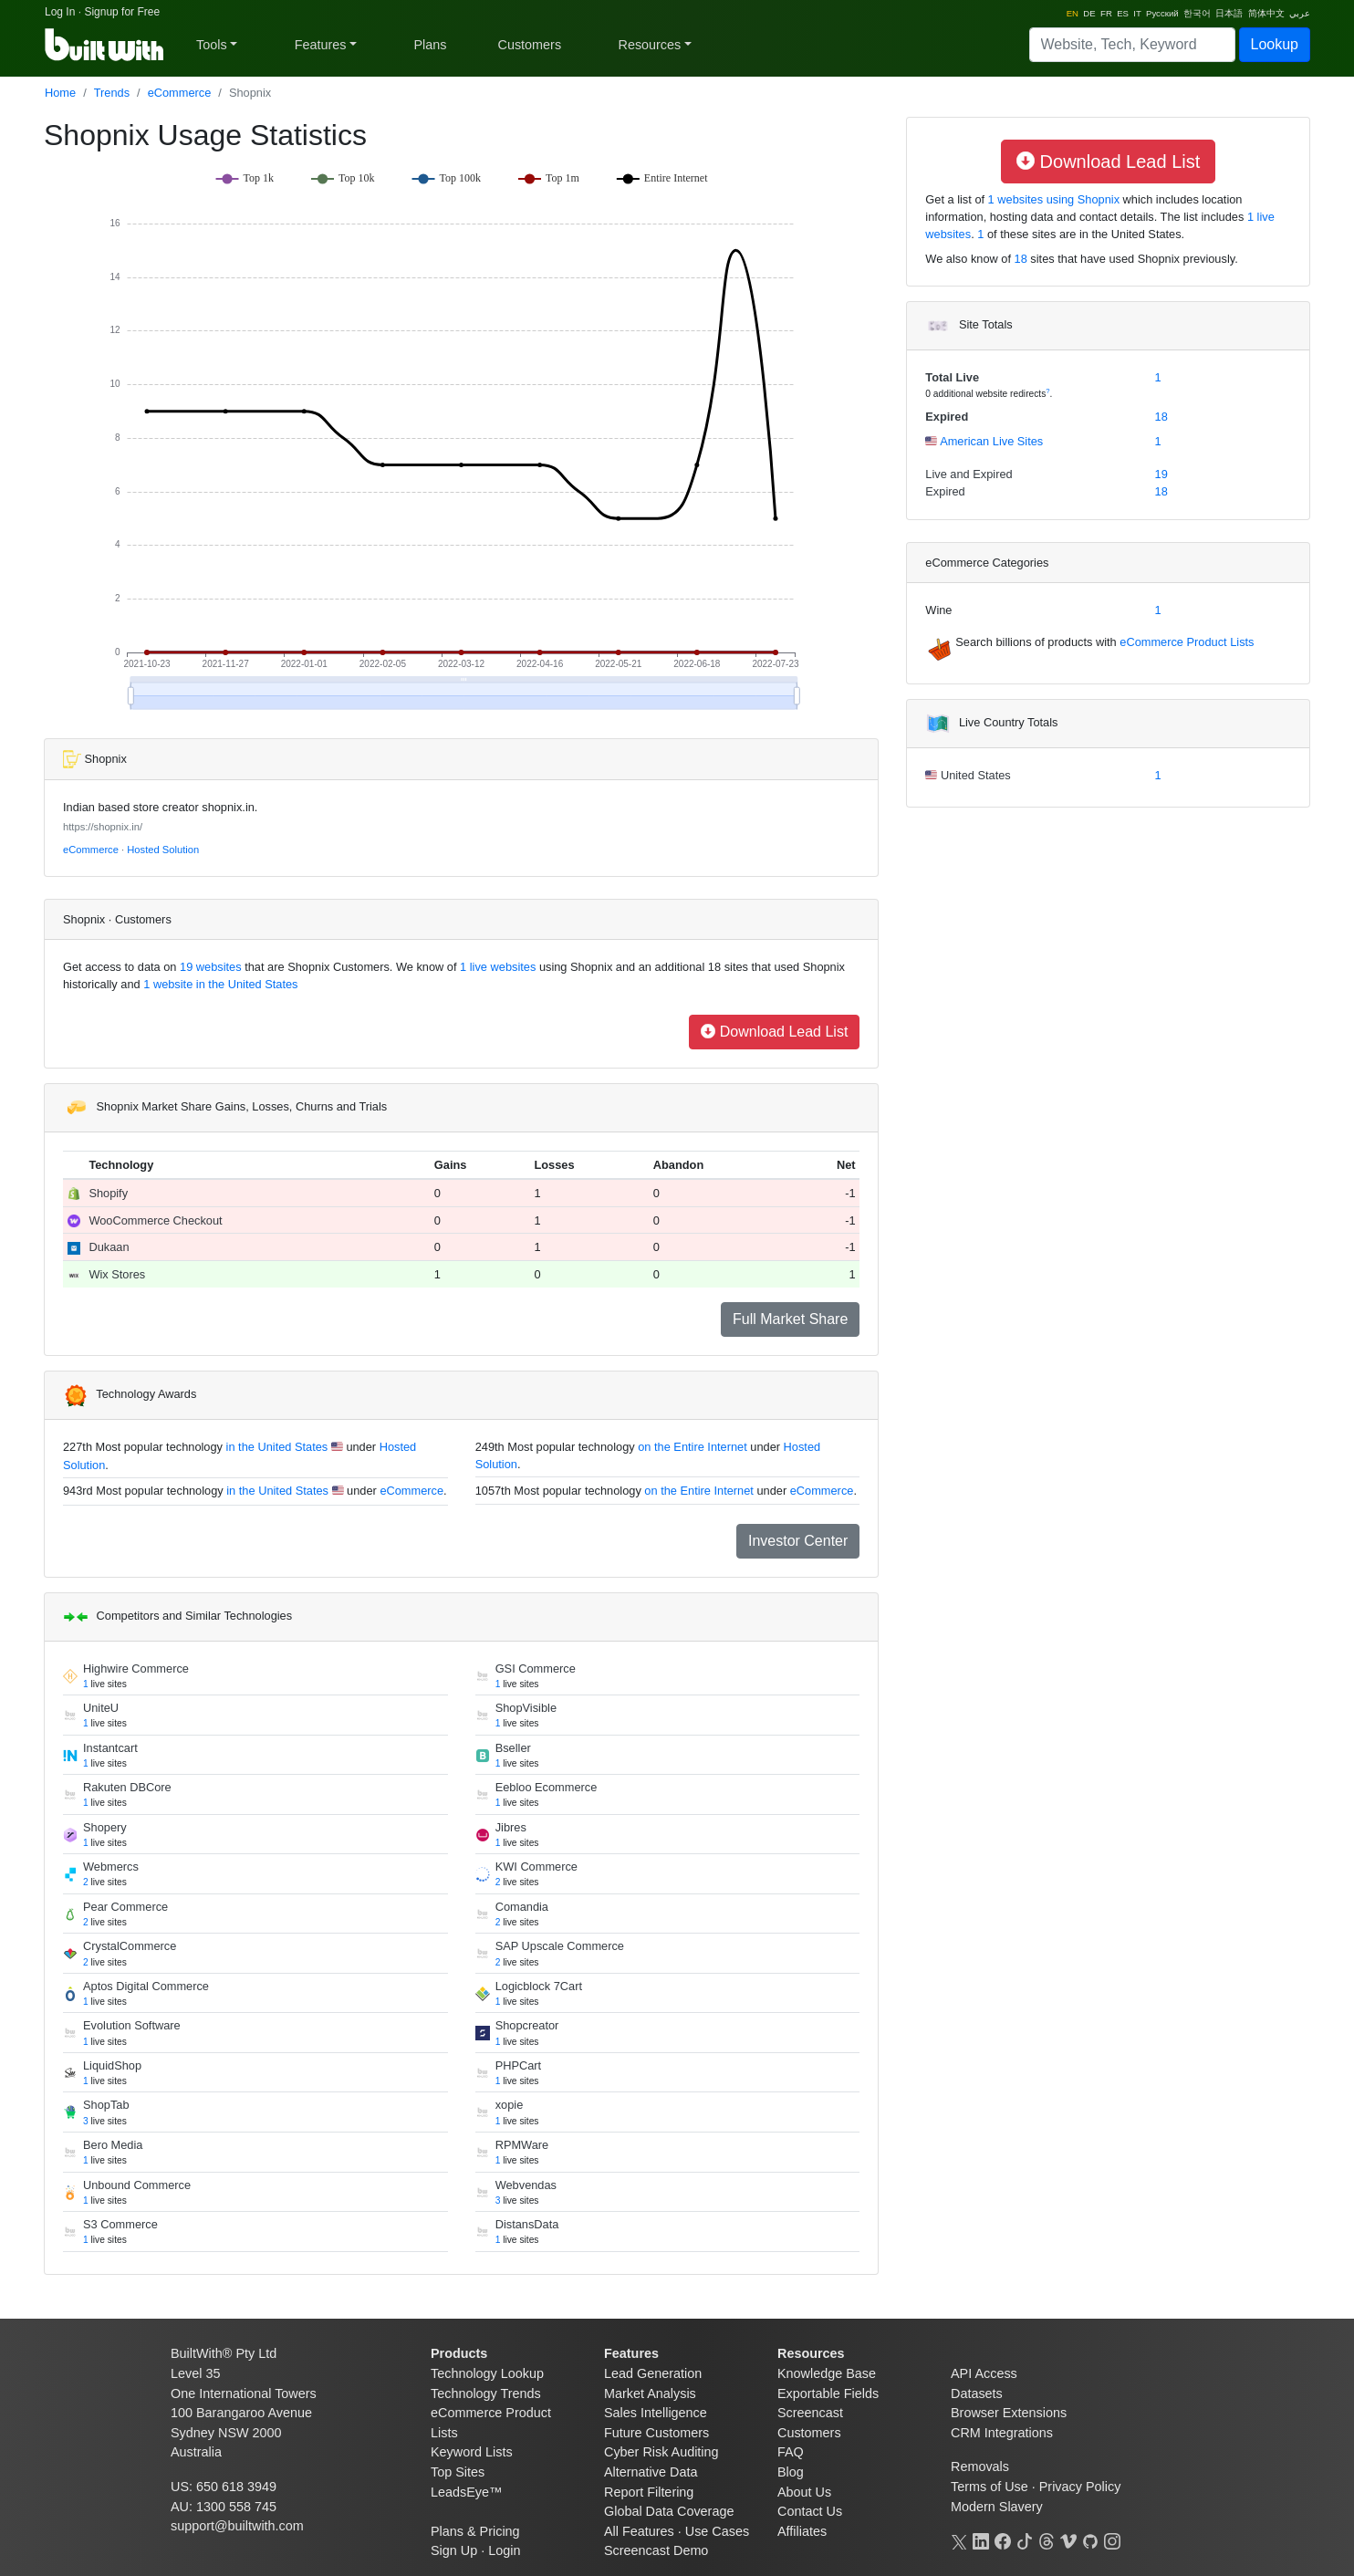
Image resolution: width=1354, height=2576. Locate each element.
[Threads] (1046, 2539)
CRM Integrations (1002, 2432)
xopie (509, 2105)
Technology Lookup (487, 2373)
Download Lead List (774, 1031)
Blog (790, 2472)
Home (60, 92)
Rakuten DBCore (127, 1787)
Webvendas (526, 2185)
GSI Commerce (535, 1668)
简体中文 (1266, 13)
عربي (1299, 13)
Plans (430, 44)
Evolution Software (132, 2025)
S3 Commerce (120, 2224)
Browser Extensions (1009, 2412)
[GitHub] (1090, 2539)
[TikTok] (1024, 2539)
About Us (804, 2492)
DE (1089, 13)
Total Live (952, 377)
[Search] (1132, 44)
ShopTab (106, 2105)
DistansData (527, 2224)
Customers (530, 44)
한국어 (1197, 13)
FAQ (790, 2452)
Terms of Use (989, 2486)
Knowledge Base (826, 2373)
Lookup (1275, 44)
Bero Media (112, 2145)
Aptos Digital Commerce (146, 1986)
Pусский (1162, 13)
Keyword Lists (472, 2452)
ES (1123, 13)
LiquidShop (112, 2065)
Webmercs (111, 1866)
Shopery (105, 1827)
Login (504, 2550)
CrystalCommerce (129, 1946)
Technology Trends (486, 2393)
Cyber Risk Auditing (661, 2452)
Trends (112, 92)
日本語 (1229, 13)
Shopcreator (527, 2025)
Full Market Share (790, 1319)
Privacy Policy (1080, 2486)
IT (1136, 13)
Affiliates (802, 2531)
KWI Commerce (536, 1866)
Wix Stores (117, 1274)
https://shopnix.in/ (102, 826)
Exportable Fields (828, 2393)
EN (1072, 13)
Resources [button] (649, 44)
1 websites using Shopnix (1052, 199)
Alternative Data (650, 2472)
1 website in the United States (219, 984)
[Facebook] (1003, 2539)
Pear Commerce (125, 1907)
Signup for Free (122, 11)
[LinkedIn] (981, 2539)
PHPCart (518, 2065)
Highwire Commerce (136, 1668)
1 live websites (496, 967)
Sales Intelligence (655, 2412)
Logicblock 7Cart (538, 1986)
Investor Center (798, 1541)
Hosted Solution (163, 849)
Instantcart (110, 1748)
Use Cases (717, 2531)
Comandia (521, 1907)
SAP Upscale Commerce (559, 1946)
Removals (980, 2466)
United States (973, 775)
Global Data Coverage (669, 2511)
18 (1021, 259)
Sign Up (454, 2550)
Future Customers (656, 2432)
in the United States (277, 1447)
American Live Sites (990, 441)
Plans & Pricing (475, 2531)
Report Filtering (648, 2492)
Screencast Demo (656, 2550)
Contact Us (809, 2511)
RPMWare (522, 2145)
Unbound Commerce (137, 2185)
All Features (639, 2531)
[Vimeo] (1068, 2539)
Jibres (510, 1827)
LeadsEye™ (466, 2492)
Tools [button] (211, 44)
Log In (60, 11)
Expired (946, 416)
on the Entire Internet (692, 1447)
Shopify (108, 1193)
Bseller (513, 1748)
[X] (959, 2539)
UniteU (101, 1708)
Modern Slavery (997, 2506)
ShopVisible (526, 1708)
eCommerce (180, 92)
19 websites (209, 967)
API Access (984, 2373)
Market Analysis (650, 2393)
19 (1161, 474)
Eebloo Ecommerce (546, 1787)
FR (1106, 13)
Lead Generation (653, 2373)
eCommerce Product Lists (1187, 642)
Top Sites (457, 2472)
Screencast (810, 2412)
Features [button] (321, 44)
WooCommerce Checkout (155, 1220)
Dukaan (109, 1247)
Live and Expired (968, 474)
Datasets (977, 2393)
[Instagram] (1112, 2539)
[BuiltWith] (105, 44)
